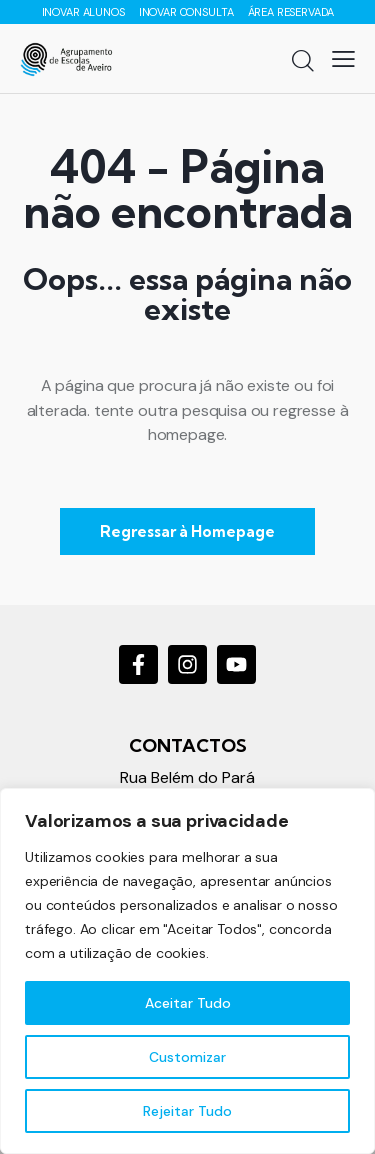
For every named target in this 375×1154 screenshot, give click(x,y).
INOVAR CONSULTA (187, 12)
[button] (343, 59)
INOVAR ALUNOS (85, 12)
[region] (187, 971)
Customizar (187, 1057)
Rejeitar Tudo (187, 1111)
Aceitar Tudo (188, 1003)
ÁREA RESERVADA (291, 12)
